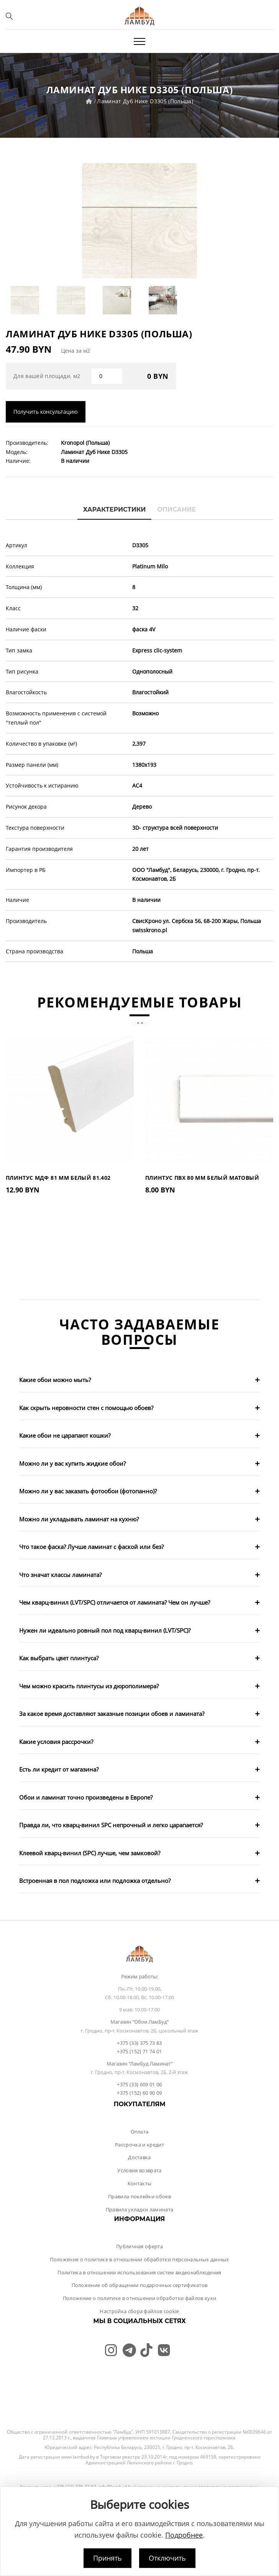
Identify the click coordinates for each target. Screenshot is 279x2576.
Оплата (140, 2131)
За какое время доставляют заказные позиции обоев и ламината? (111, 1713)
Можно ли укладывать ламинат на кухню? (79, 1519)
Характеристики (114, 509)
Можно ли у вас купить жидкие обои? (72, 1463)
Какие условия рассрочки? (56, 1741)
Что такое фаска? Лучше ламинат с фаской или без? (91, 1547)
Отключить (167, 2558)
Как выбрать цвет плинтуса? (58, 1658)
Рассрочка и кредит (139, 2144)
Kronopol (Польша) (85, 442)
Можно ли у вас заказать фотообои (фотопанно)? (88, 1491)
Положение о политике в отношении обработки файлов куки (140, 2298)
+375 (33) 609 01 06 (139, 2084)
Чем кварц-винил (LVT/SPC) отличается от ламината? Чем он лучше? (114, 1602)
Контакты (140, 2183)
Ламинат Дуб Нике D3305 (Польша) (145, 101)
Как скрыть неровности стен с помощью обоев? (86, 1408)
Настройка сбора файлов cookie (139, 2311)
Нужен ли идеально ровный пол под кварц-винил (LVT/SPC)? (104, 1630)
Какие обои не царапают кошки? (64, 1435)
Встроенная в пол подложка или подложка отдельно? (95, 1880)
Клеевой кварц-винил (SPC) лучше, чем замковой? (89, 1853)
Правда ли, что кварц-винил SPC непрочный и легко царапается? (111, 1825)
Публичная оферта (139, 2246)
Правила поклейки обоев (139, 2196)
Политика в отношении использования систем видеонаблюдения (139, 2272)
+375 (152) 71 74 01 (139, 2051)
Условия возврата (139, 2170)
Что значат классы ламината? (60, 1575)
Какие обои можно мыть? (55, 1380)
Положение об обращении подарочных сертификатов (140, 2285)
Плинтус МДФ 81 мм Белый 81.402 (58, 1177)
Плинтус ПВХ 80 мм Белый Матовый (202, 1177)
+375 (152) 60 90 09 (139, 2092)
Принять (107, 2558)
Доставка (139, 2157)
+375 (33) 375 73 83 (139, 2042)
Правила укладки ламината (140, 2209)
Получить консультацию (45, 411)
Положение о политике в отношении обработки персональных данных (139, 2259)
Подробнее (184, 2535)
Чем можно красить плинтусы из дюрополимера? (89, 1686)
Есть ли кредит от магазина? (58, 1769)
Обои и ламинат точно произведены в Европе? (86, 1797)
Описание (176, 509)
